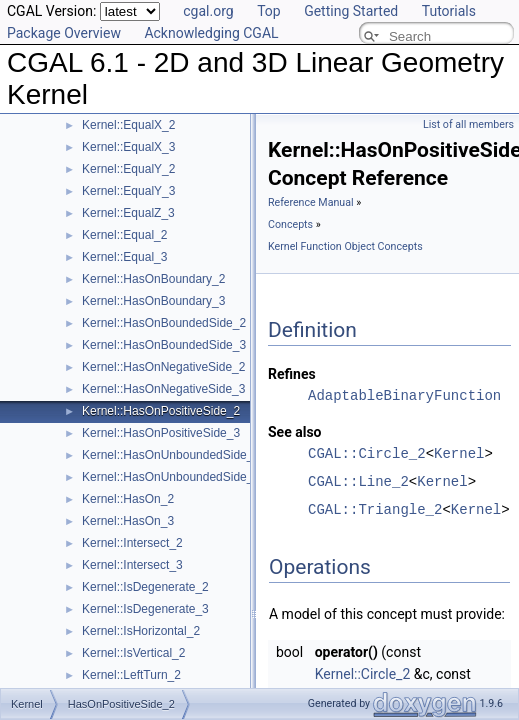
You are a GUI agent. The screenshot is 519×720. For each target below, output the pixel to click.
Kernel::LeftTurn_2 (131, 675)
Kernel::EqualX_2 (128, 125)
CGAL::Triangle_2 (375, 509)
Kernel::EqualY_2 (128, 169)
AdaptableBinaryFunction (404, 395)
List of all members (468, 124)
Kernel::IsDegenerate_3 (145, 609)
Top (269, 11)
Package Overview (64, 33)
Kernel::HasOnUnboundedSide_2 (171, 455)
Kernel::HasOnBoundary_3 (153, 301)
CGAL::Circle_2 (367, 453)
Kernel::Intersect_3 (132, 565)
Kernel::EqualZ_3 (128, 213)
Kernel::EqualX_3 (128, 147)
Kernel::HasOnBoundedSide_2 (164, 323)
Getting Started (351, 11)
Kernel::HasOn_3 (128, 521)
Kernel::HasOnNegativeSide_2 (163, 367)
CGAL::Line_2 (358, 481)
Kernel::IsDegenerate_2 (145, 587)
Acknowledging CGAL (211, 33)
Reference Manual (311, 202)
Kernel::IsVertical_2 (133, 653)
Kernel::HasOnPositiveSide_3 (161, 433)
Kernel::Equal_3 (124, 257)
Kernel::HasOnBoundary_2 (153, 279)
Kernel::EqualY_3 (128, 191)
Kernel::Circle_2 (363, 674)
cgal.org (208, 11)
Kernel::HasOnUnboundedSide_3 (171, 477)
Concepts (290, 224)
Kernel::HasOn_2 (128, 499)
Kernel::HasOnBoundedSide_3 (164, 345)
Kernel (459, 453)
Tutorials (449, 11)
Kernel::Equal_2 (124, 235)
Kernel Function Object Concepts (345, 246)
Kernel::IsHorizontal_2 (141, 631)
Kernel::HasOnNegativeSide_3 (163, 389)
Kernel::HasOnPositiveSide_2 (161, 411)
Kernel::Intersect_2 (132, 543)
